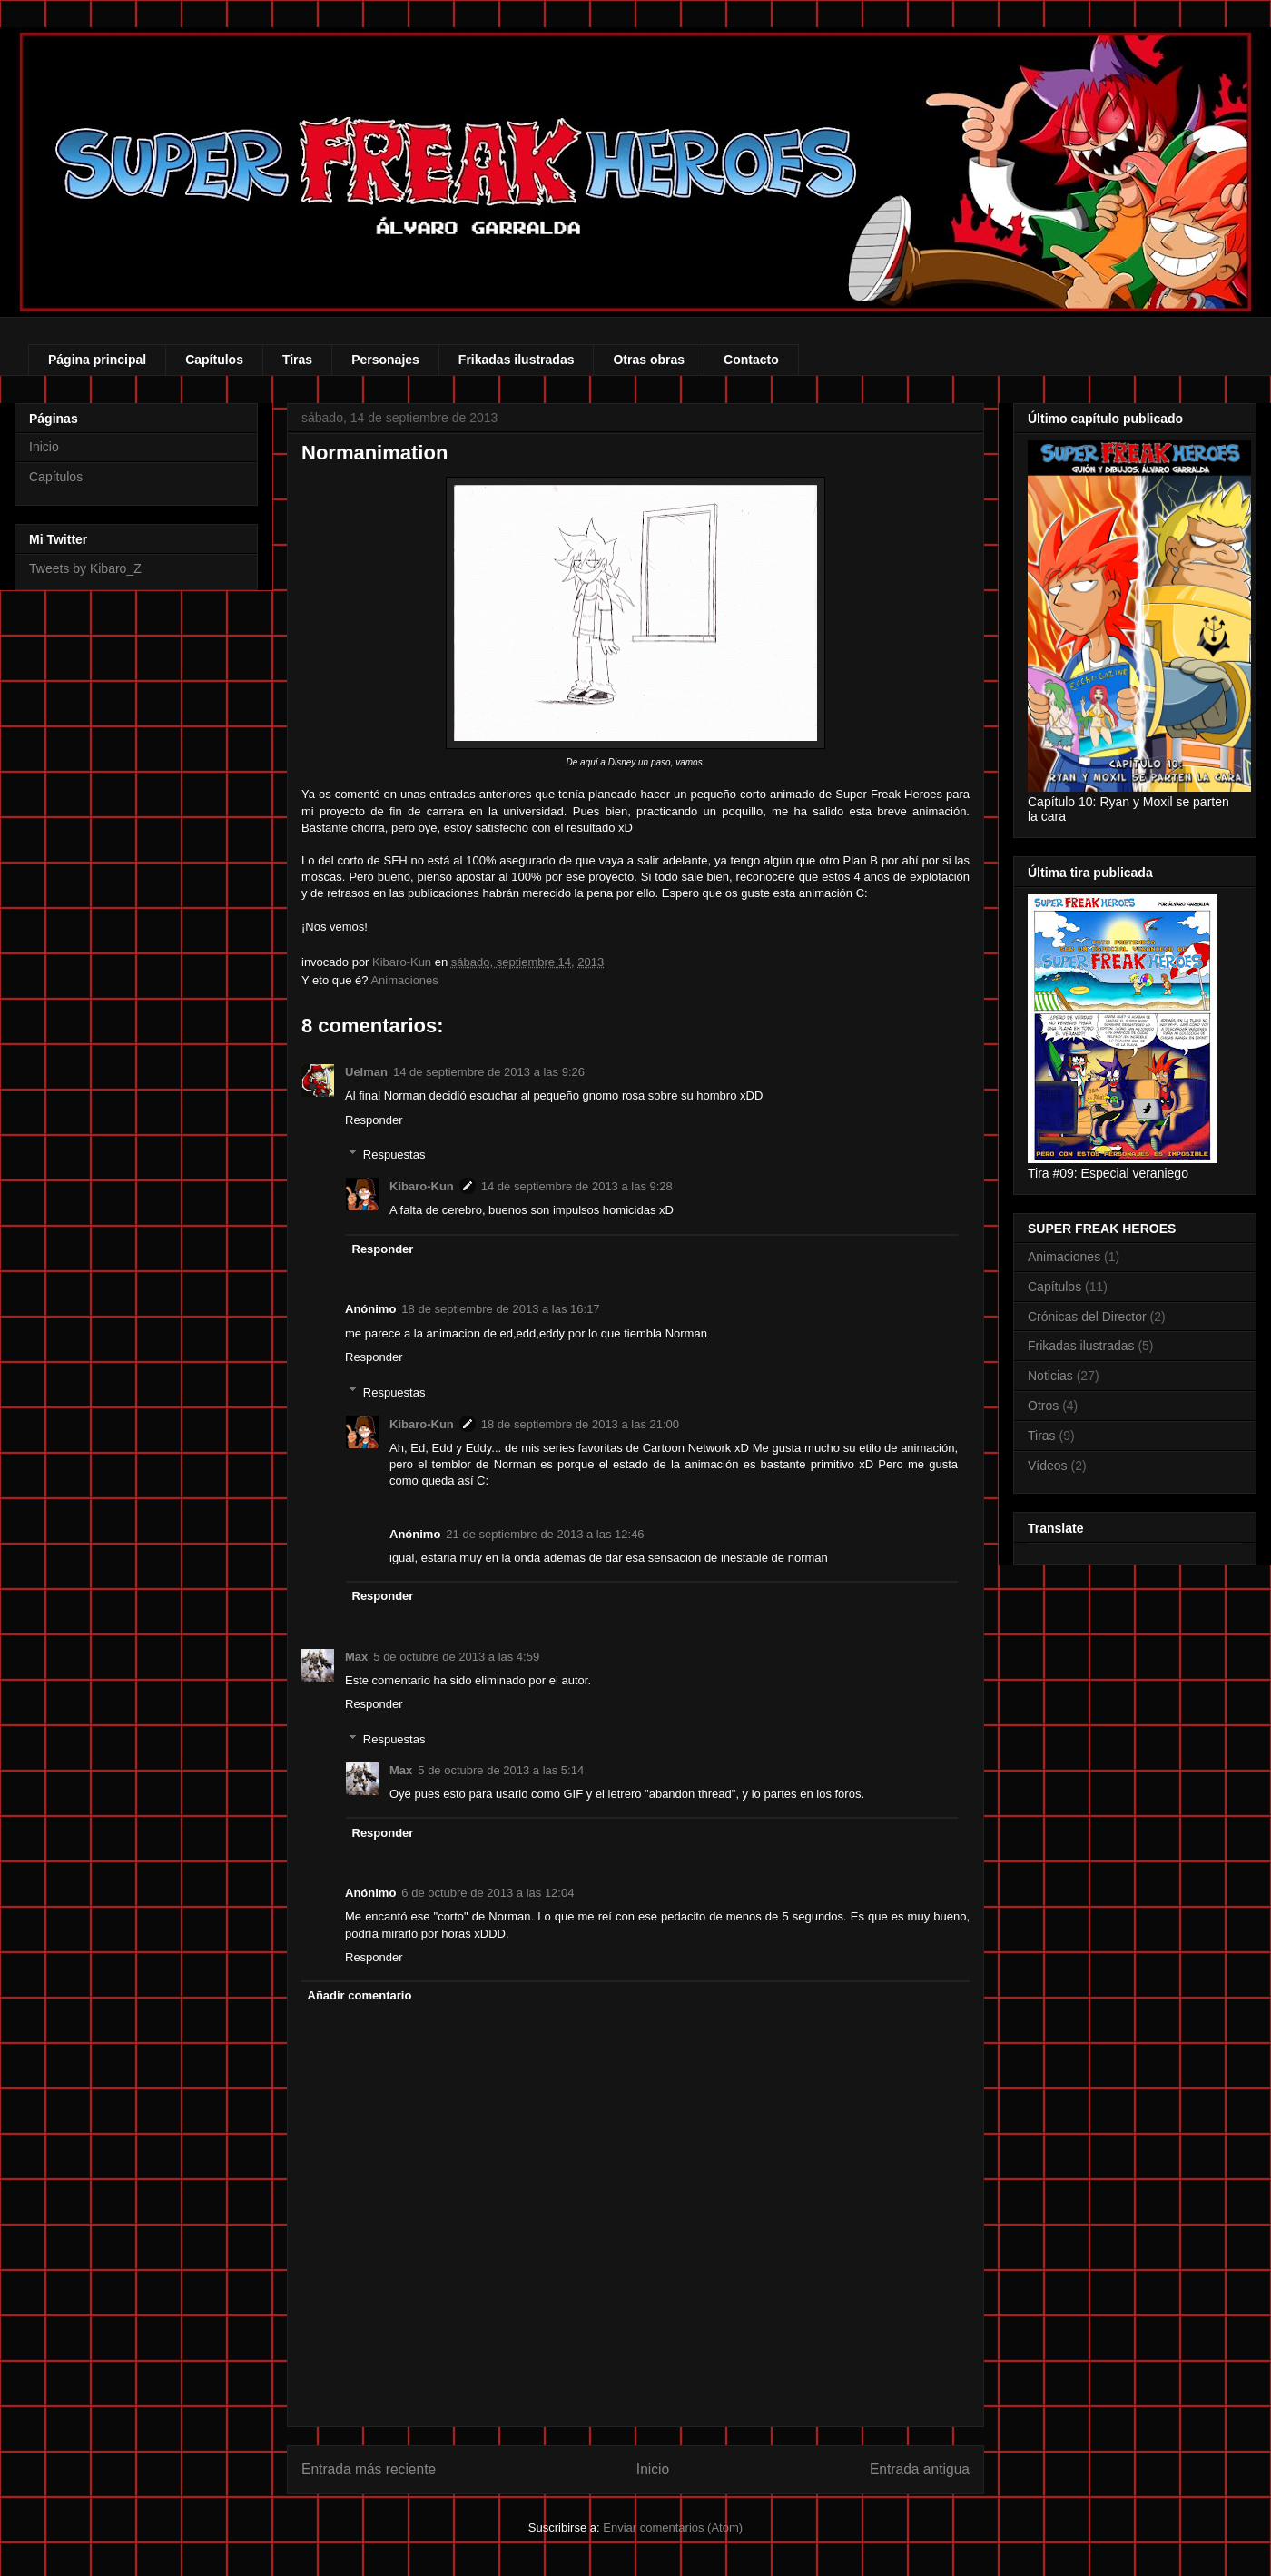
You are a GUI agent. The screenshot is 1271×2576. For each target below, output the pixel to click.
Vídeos (1048, 1465)
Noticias (1050, 1375)
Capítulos (214, 359)
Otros (1043, 1405)
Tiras (297, 359)
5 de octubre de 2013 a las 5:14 (501, 1770)
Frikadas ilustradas (516, 359)
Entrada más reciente (368, 2469)
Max (356, 1656)
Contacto (751, 359)
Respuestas (394, 1154)
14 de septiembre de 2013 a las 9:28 (577, 1186)
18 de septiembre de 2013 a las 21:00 (580, 1424)
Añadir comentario (360, 1995)
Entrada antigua (920, 2469)
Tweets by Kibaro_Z (85, 568)
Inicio (652, 2469)
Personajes (385, 359)
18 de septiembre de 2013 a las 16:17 (500, 1309)
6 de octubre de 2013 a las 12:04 (487, 1893)
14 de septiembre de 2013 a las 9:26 (489, 1072)
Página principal (97, 359)
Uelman (366, 1072)
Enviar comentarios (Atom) (673, 2527)
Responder (374, 1120)
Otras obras (649, 359)
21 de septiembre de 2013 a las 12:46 (545, 1534)
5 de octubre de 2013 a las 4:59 (456, 1656)
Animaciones (404, 980)
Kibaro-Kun (421, 1186)
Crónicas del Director (1087, 1316)
